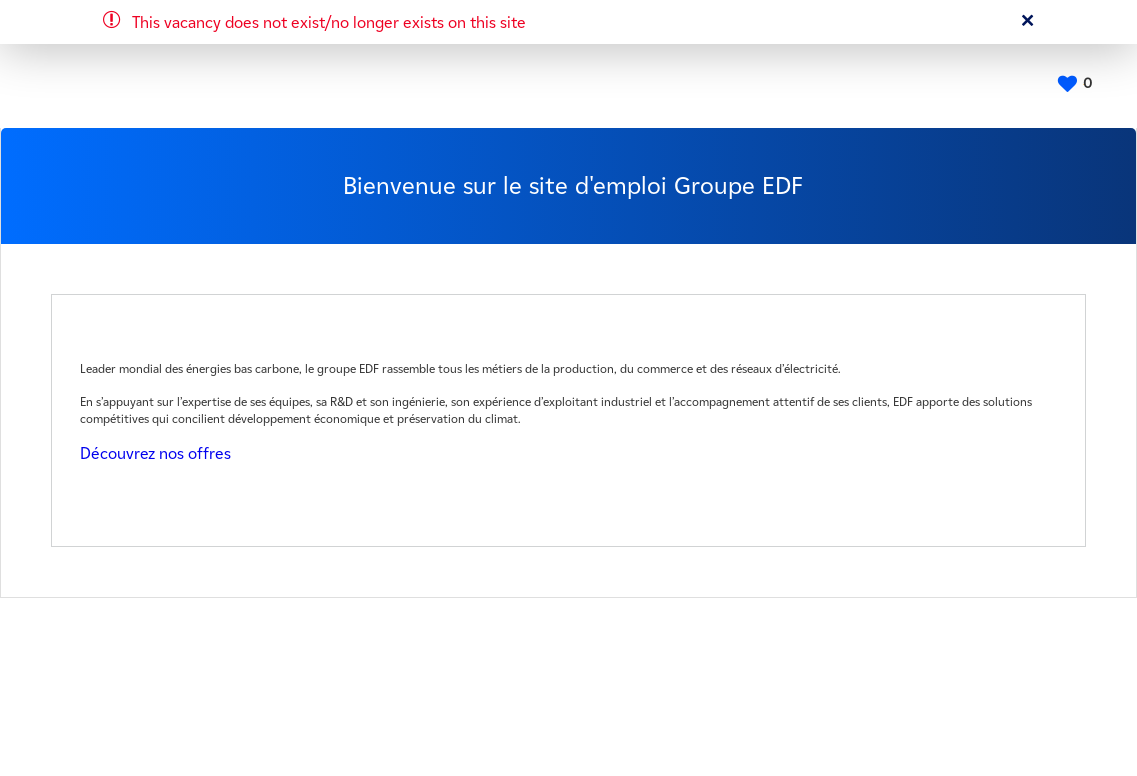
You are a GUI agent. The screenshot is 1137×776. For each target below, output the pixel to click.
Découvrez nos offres (155, 453)
